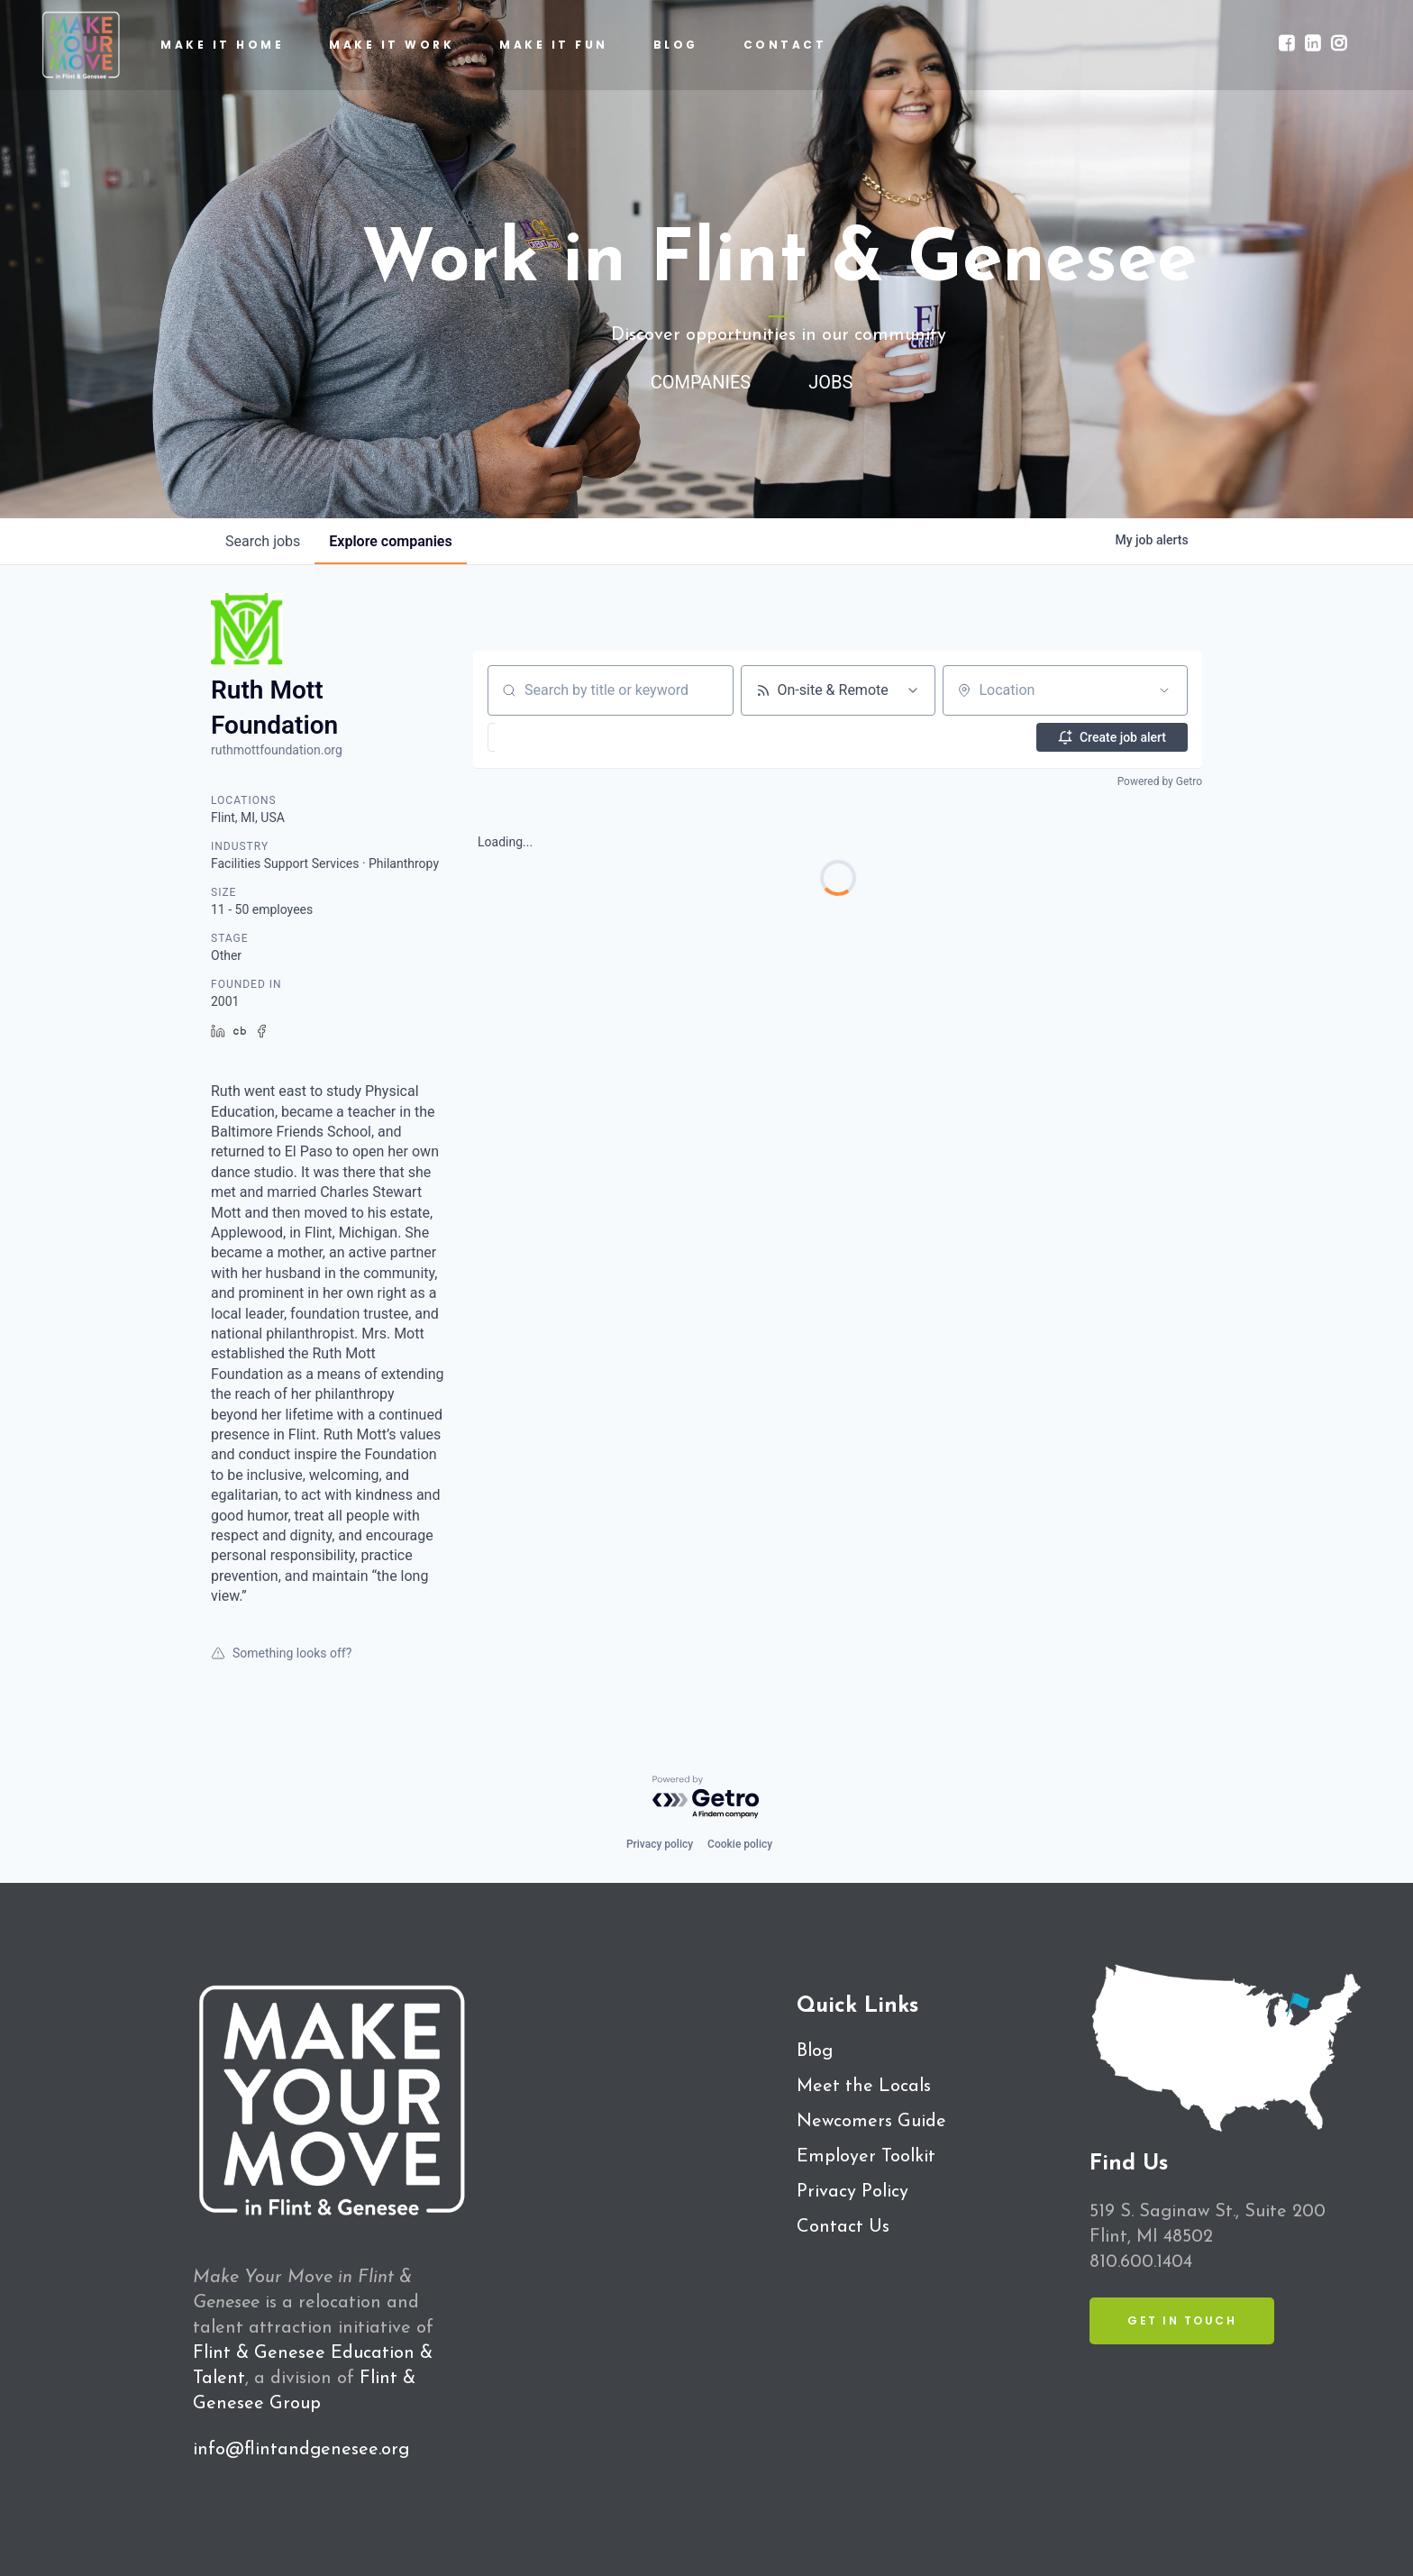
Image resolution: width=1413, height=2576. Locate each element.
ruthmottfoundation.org (276, 750)
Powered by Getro (1159, 781)
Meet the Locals (864, 2087)
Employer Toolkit (866, 2157)
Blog (815, 2051)
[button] (537, 737)
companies (390, 541)
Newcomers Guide (871, 2122)
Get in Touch (1181, 2320)
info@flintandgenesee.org (301, 2450)
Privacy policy (659, 1844)
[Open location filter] (1164, 690)
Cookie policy (739, 1844)
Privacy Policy (852, 2192)
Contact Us (843, 2227)
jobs (262, 541)
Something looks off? (281, 1653)
